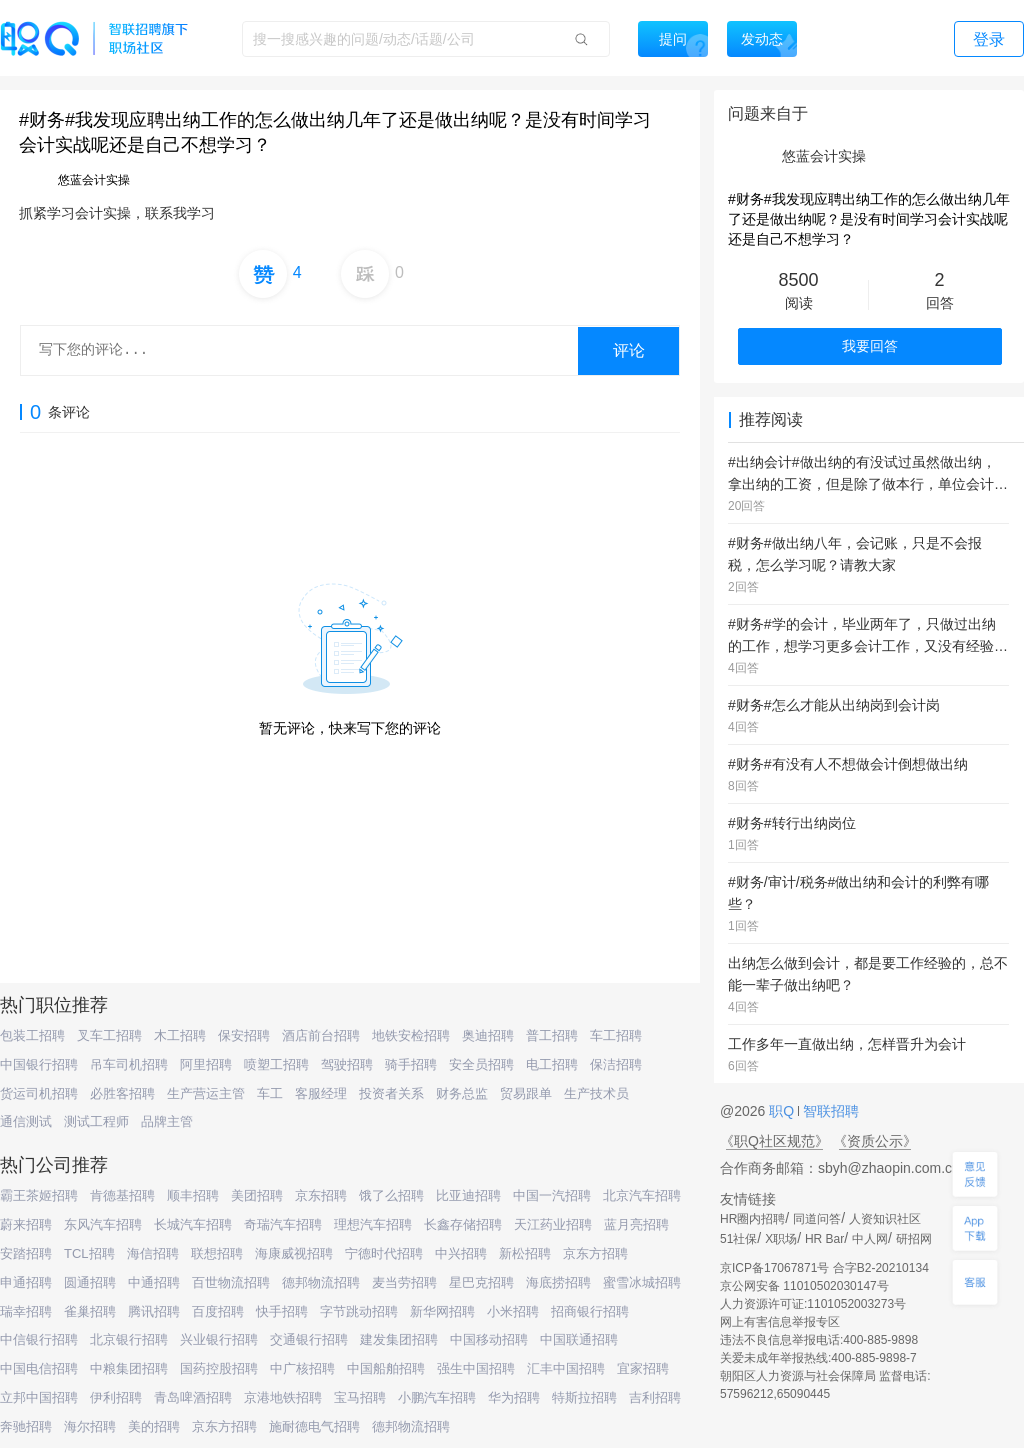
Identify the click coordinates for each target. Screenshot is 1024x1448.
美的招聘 (154, 1426)
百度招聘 (218, 1311)
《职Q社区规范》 (774, 1141)
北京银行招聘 (129, 1339)
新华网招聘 (442, 1311)
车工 (270, 1093)
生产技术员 (596, 1093)
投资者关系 (391, 1093)
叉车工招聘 (109, 1035)
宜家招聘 (643, 1368)
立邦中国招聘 (39, 1397)
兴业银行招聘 (219, 1339)
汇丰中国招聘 (566, 1368)
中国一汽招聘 (552, 1195)
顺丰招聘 (193, 1195)
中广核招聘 (302, 1368)
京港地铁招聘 (283, 1397)
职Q (783, 1111)
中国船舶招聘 (386, 1368)
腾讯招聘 (154, 1311)
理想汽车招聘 (373, 1224)
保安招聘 (244, 1035)
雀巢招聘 (90, 1311)
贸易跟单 (526, 1093)
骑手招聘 (411, 1064)
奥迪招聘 (488, 1035)
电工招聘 (552, 1064)
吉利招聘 (655, 1397)
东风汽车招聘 (103, 1224)
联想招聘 (217, 1253)
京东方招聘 (595, 1253)
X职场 (781, 1239)
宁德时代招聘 (384, 1253)
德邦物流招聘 (321, 1282)
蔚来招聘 (26, 1224)
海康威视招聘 (294, 1253)
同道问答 (817, 1219)
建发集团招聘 (399, 1339)
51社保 (738, 1239)
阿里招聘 (206, 1064)
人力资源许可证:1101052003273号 (813, 1304)
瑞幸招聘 (26, 1311)
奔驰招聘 (26, 1426)
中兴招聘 (461, 1253)
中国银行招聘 (39, 1064)
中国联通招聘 (579, 1339)
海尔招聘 (90, 1426)
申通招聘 (26, 1282)
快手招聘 (282, 1311)
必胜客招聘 (122, 1093)
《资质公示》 (875, 1141)
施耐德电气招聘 (314, 1426)
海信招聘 (153, 1253)
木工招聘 (180, 1035)
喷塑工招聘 (276, 1064)
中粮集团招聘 (129, 1368)
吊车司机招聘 (129, 1064)
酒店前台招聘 (321, 1035)
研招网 (914, 1239)
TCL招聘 (89, 1253)
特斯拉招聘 (584, 1397)
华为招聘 (514, 1397)
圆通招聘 (90, 1282)
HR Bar (824, 1239)
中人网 (870, 1239)
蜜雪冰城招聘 (642, 1282)
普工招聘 (552, 1035)
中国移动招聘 (489, 1339)
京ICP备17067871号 (774, 1268)
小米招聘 (513, 1311)
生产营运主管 (206, 1093)
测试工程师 (96, 1121)
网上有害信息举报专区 (780, 1322)
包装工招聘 (32, 1035)
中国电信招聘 (39, 1368)
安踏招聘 (26, 1253)
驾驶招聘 (347, 1064)
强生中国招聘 (476, 1368)
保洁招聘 (616, 1064)
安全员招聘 (481, 1064)
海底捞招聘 (558, 1282)
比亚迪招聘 (468, 1195)
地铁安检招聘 (411, 1035)
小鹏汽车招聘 (437, 1397)
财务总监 (462, 1093)
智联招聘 (829, 1111)
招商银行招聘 (590, 1311)
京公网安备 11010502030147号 (804, 1286)
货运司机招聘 (39, 1093)
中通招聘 (154, 1282)
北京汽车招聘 (642, 1195)
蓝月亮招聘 (636, 1224)
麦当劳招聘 (404, 1282)
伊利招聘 (116, 1397)
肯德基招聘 (122, 1195)
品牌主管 (167, 1121)
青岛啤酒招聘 (193, 1397)
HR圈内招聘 (752, 1219)
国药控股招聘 (219, 1368)
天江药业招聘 (553, 1224)
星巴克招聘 (481, 1282)
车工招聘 (616, 1035)
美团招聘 (257, 1195)
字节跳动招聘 (359, 1311)
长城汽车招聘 (193, 1224)
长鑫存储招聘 (463, 1224)
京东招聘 (321, 1195)
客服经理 (321, 1093)
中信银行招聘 (39, 1339)
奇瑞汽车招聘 (283, 1224)
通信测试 (26, 1121)
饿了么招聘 (391, 1195)
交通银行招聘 (309, 1339)
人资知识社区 (885, 1219)
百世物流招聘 (231, 1282)
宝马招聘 (360, 1397)
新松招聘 (525, 1253)
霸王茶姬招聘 (39, 1195)
